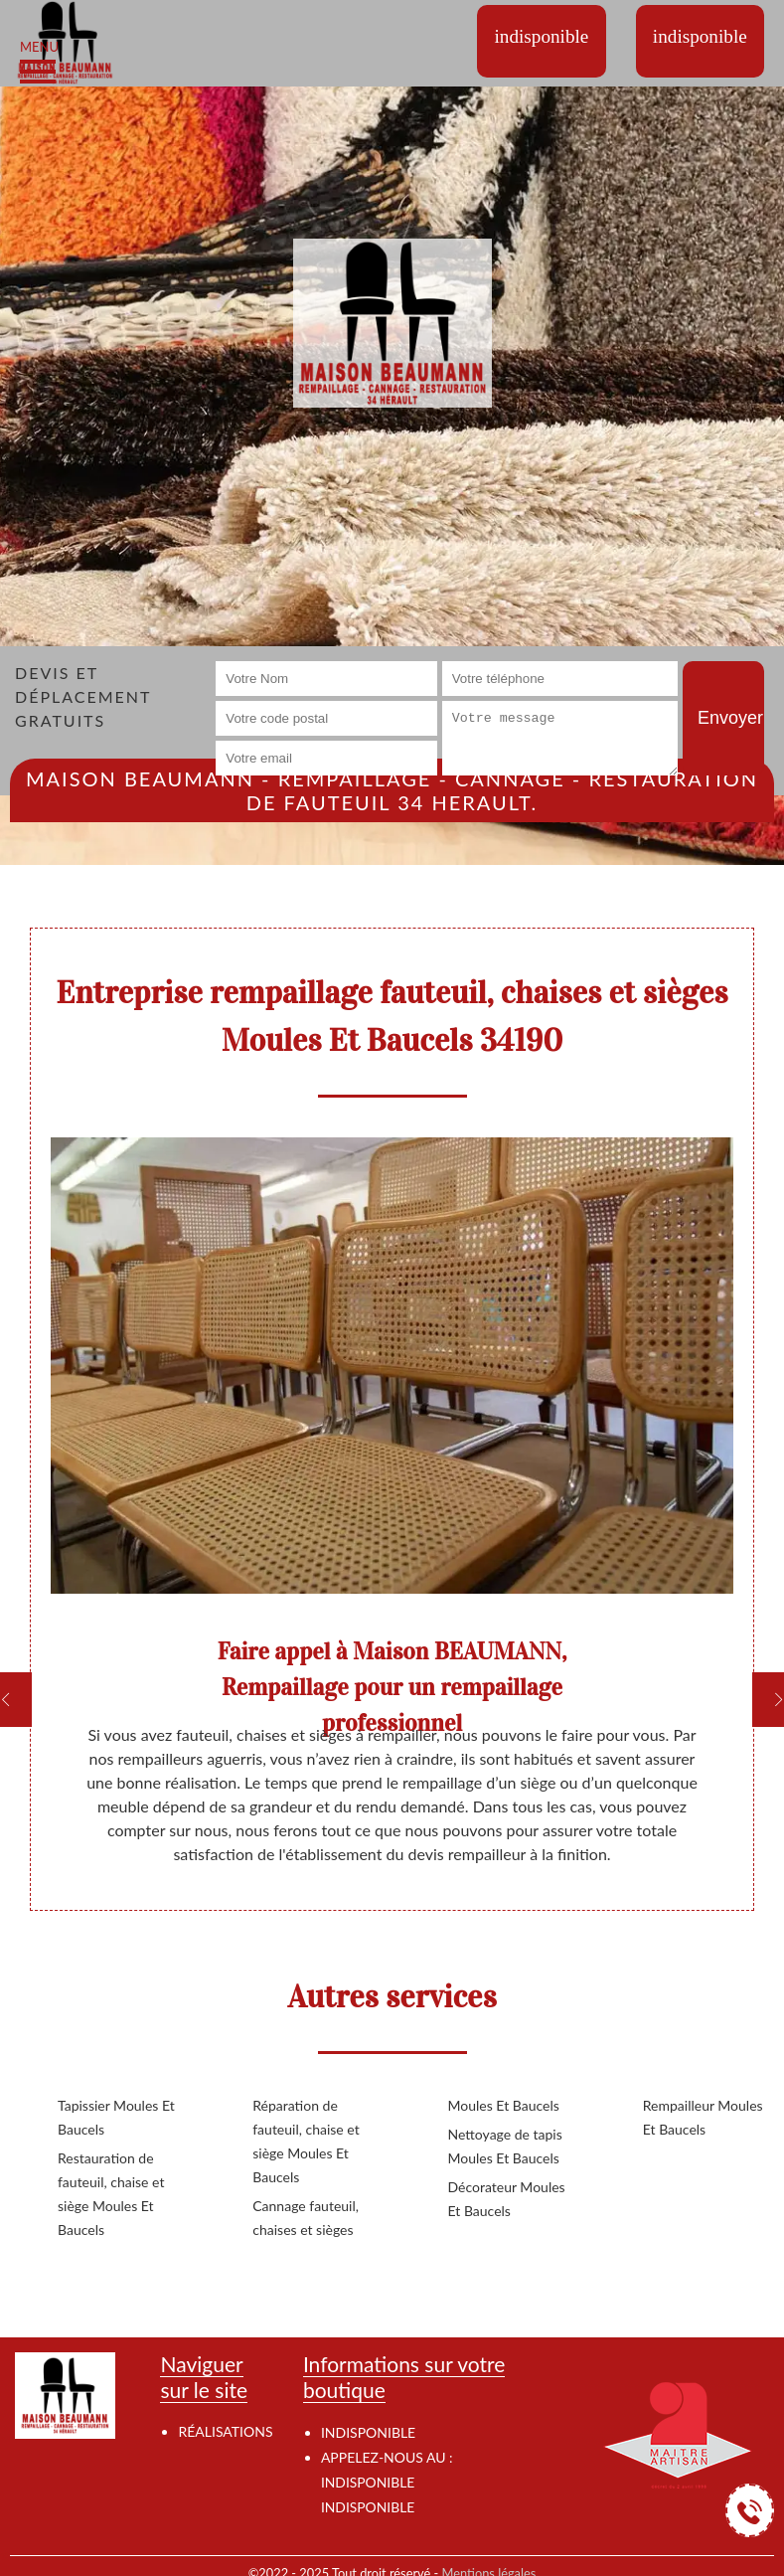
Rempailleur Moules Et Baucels (703, 2117)
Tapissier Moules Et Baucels (116, 2117)
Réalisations (225, 2431)
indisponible (367, 2482)
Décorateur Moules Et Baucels (506, 2198)
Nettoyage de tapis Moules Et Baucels (505, 2146)
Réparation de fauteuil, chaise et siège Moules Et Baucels (305, 2141)
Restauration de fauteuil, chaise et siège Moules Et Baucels (111, 2193)
